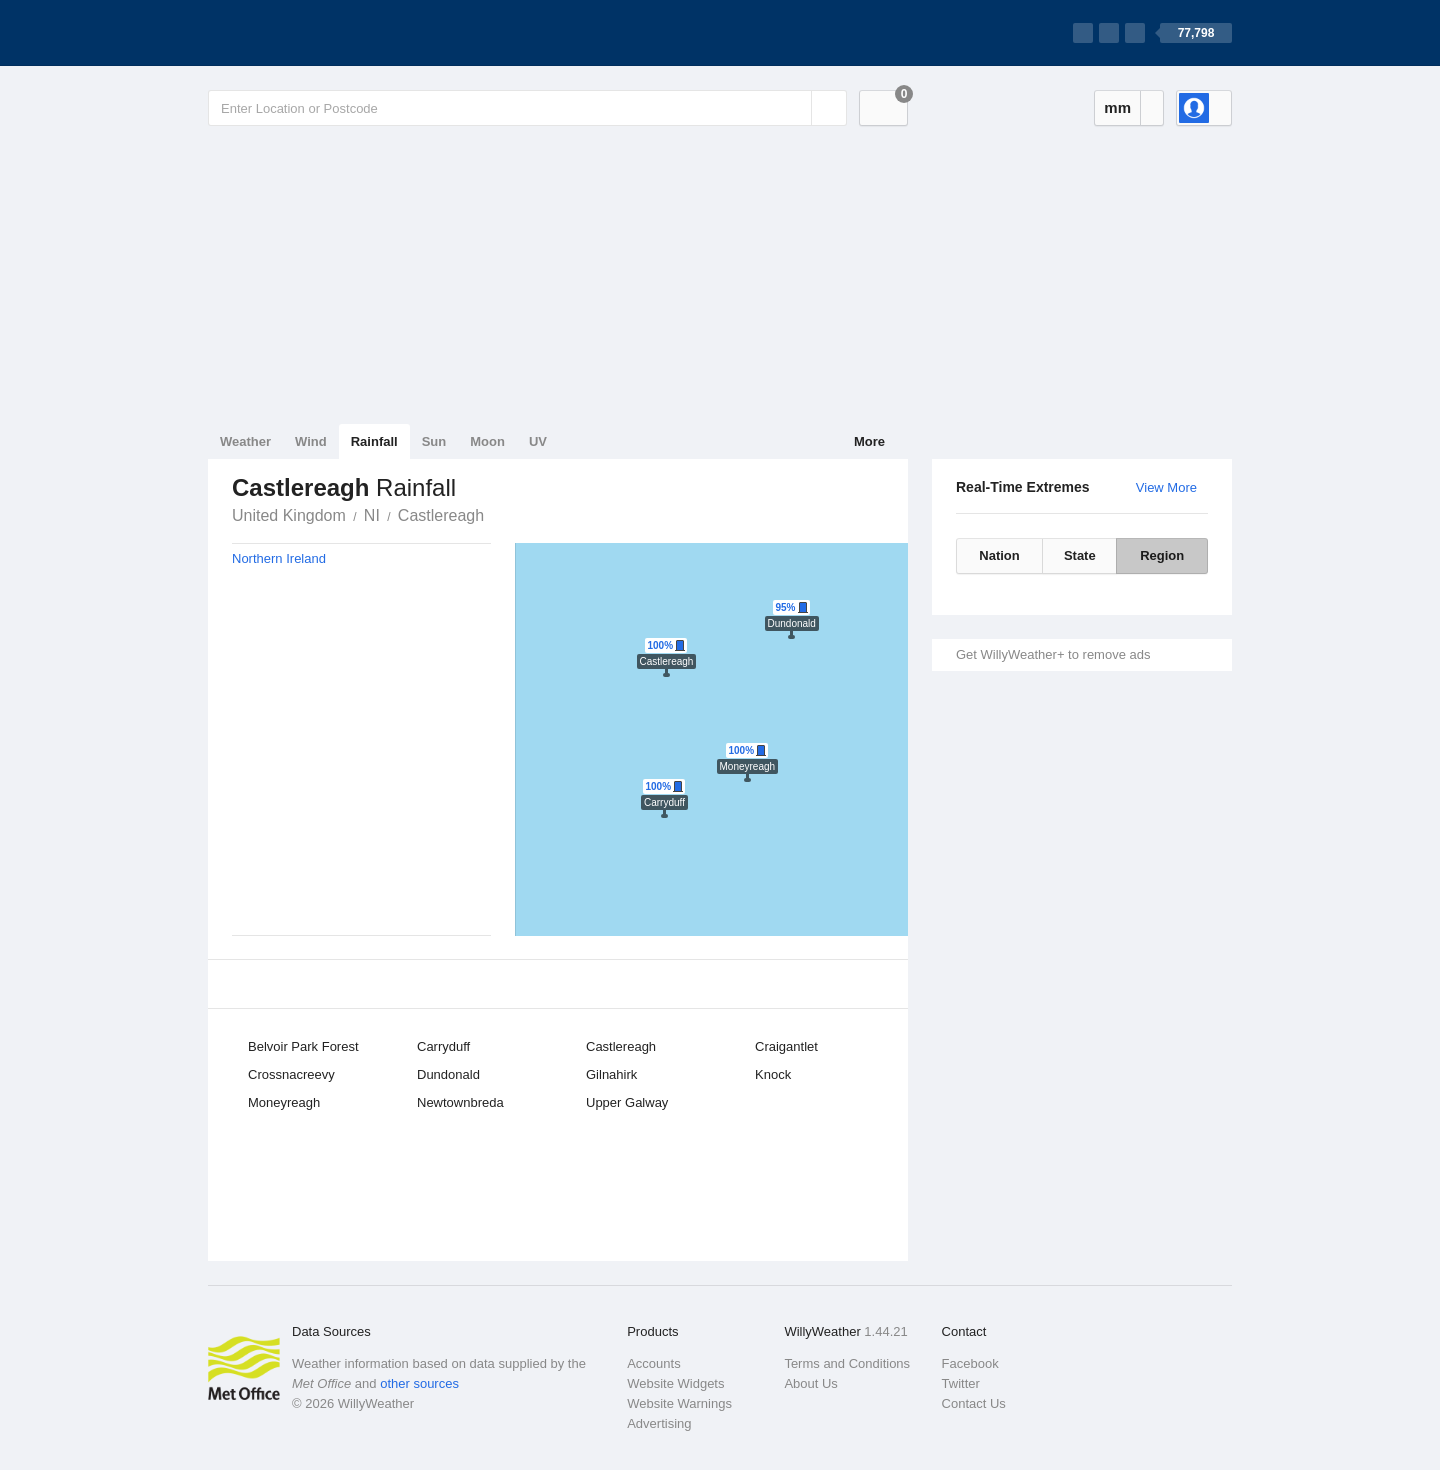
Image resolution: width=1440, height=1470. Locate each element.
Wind (311, 441)
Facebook (970, 1363)
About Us (810, 1383)
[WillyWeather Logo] (302, 33)
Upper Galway (627, 1102)
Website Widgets (675, 1383)
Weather (245, 441)
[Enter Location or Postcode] (527, 108)
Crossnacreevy (291, 1074)
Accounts (653, 1363)
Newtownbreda (460, 1102)
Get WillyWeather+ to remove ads (1053, 654)
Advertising (659, 1423)
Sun (434, 441)
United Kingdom (289, 515)
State (1080, 555)
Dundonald (448, 1074)
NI (372, 515)
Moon (487, 441)
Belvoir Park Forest (303, 1046)
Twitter (961, 1383)
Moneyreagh (284, 1102)
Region (1162, 555)
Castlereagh (441, 515)
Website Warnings (679, 1403)
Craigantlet (786, 1046)
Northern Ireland (279, 558)
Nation (999, 555)
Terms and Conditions (847, 1363)
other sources (419, 1383)
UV (538, 441)
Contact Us (974, 1403)
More (869, 441)
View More (1166, 487)
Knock (773, 1074)
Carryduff (443, 1046)
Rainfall (374, 441)
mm (1117, 107)
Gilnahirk (611, 1074)
